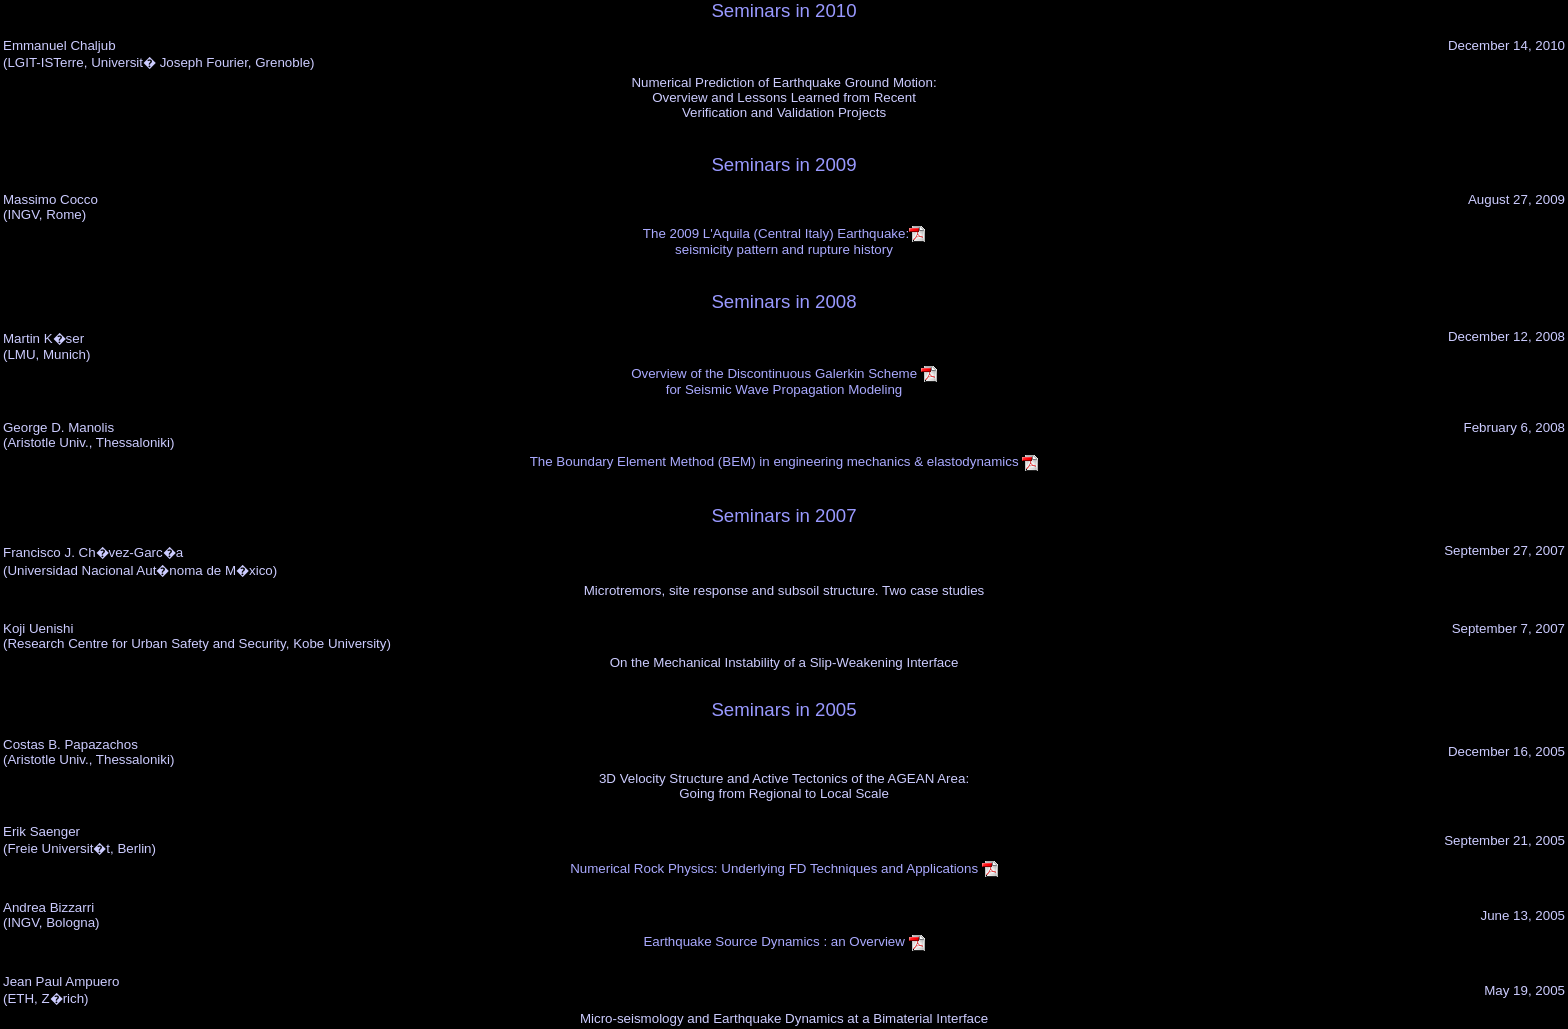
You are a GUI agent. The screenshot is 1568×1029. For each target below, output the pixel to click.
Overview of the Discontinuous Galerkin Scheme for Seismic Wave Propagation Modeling (784, 381)
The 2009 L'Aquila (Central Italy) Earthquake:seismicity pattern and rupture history (784, 241)
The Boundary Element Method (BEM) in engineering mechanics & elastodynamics (784, 461)
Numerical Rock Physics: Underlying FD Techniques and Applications (784, 868)
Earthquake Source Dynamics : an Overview (783, 941)
